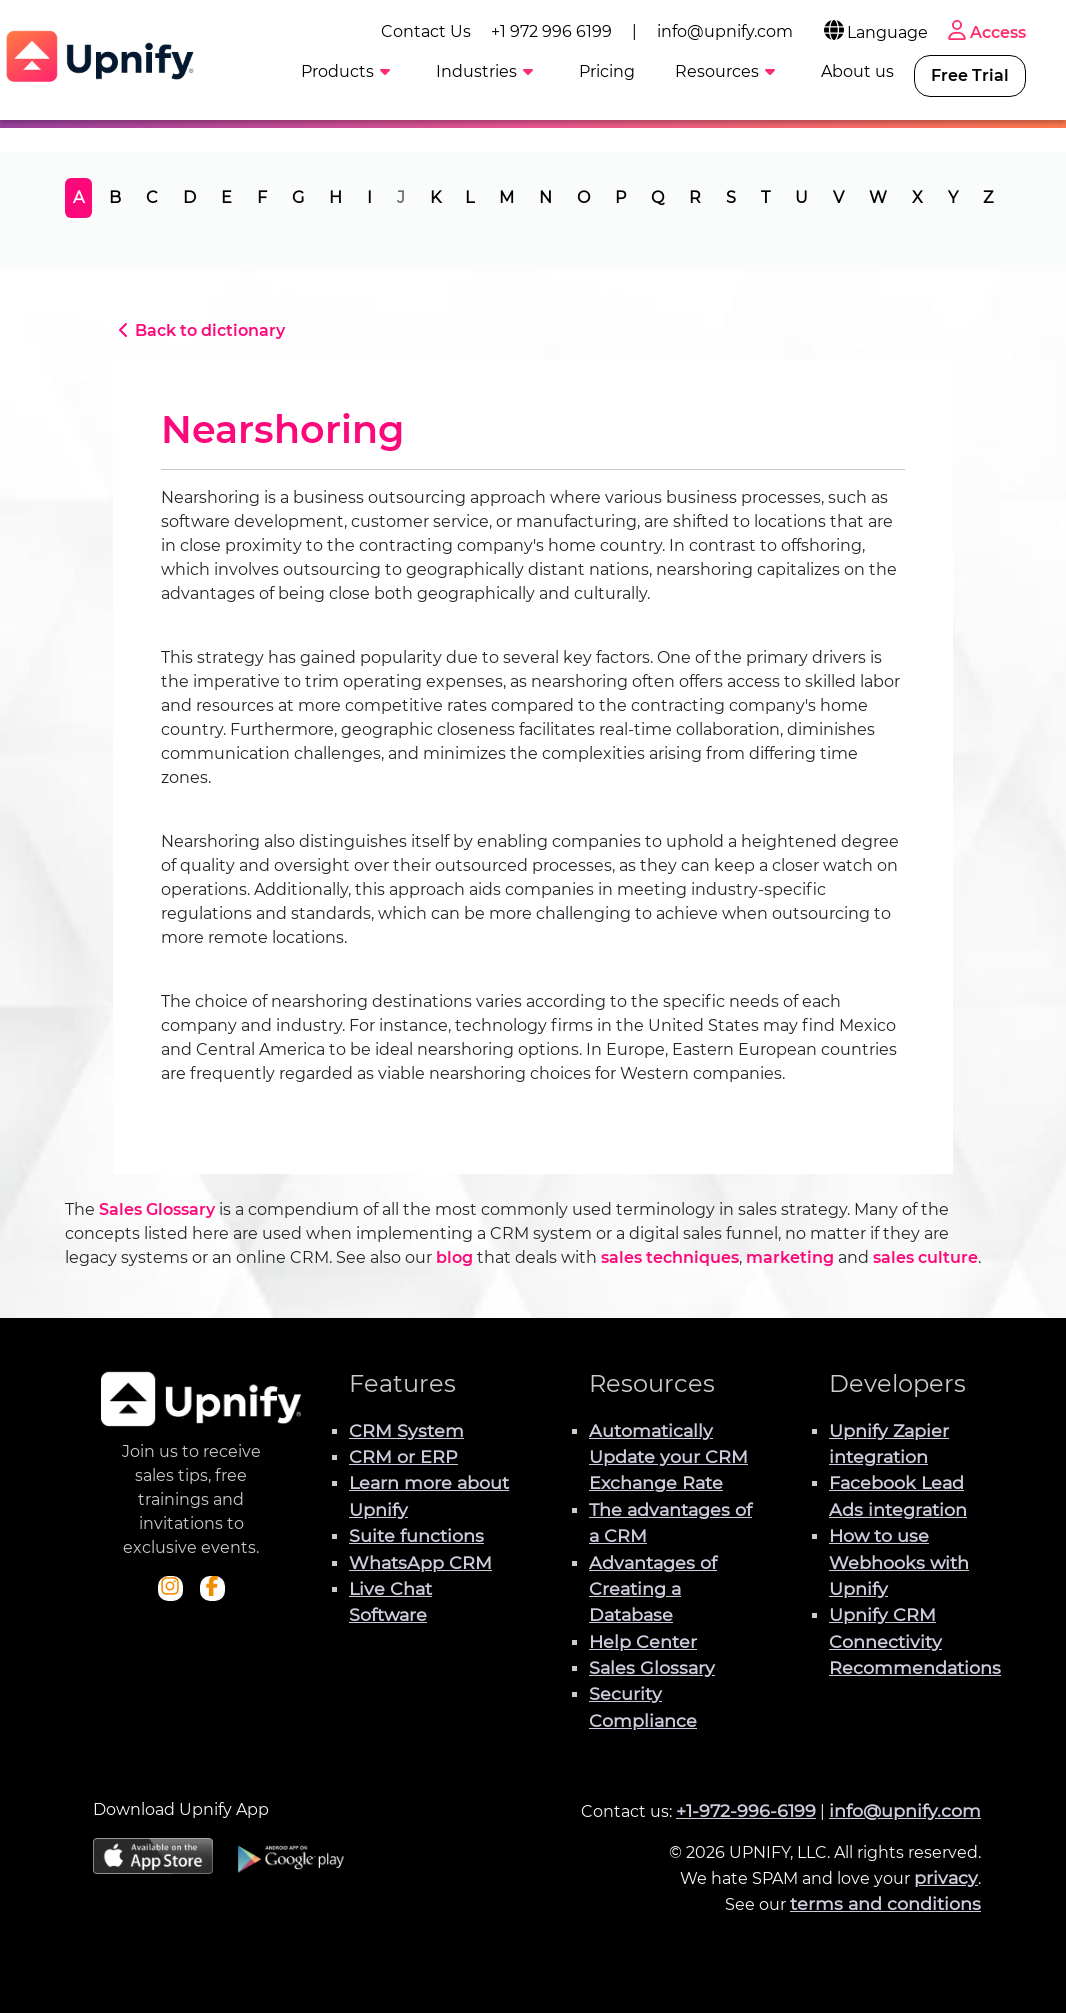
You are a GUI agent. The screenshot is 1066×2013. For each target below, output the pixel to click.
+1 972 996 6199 (551, 31)
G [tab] (298, 197)
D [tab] (189, 197)
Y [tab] (953, 197)
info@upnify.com (725, 31)
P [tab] (620, 197)
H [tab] (335, 197)
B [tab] (115, 197)
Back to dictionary (199, 330)
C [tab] (152, 197)
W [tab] (878, 197)
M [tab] (506, 197)
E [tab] (226, 197)
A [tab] (78, 197)
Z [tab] (988, 197)
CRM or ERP (403, 1456)
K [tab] (435, 197)
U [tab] (801, 197)
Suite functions (416, 1535)
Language (874, 32)
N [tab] (545, 197)
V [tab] (838, 197)
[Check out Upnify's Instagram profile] (170, 1588)
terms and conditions (885, 1903)
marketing (790, 1257)
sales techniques (670, 1257)
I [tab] (369, 197)
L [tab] (469, 197)
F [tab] (262, 197)
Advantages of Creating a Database (653, 1589)
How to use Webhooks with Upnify (899, 1562)
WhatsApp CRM (420, 1562)
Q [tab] (657, 197)
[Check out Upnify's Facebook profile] (212, 1588)
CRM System (406, 1430)
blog (454, 1257)
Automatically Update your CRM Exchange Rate (668, 1457)
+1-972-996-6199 (746, 1810)
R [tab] (695, 197)
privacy (946, 1877)
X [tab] (917, 197)
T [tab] (765, 197)
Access (985, 32)
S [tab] (731, 197)
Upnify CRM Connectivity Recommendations (915, 1641)
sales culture (925, 1257)
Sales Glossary (157, 1209)
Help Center (643, 1641)
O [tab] (583, 197)
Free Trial (970, 75)
